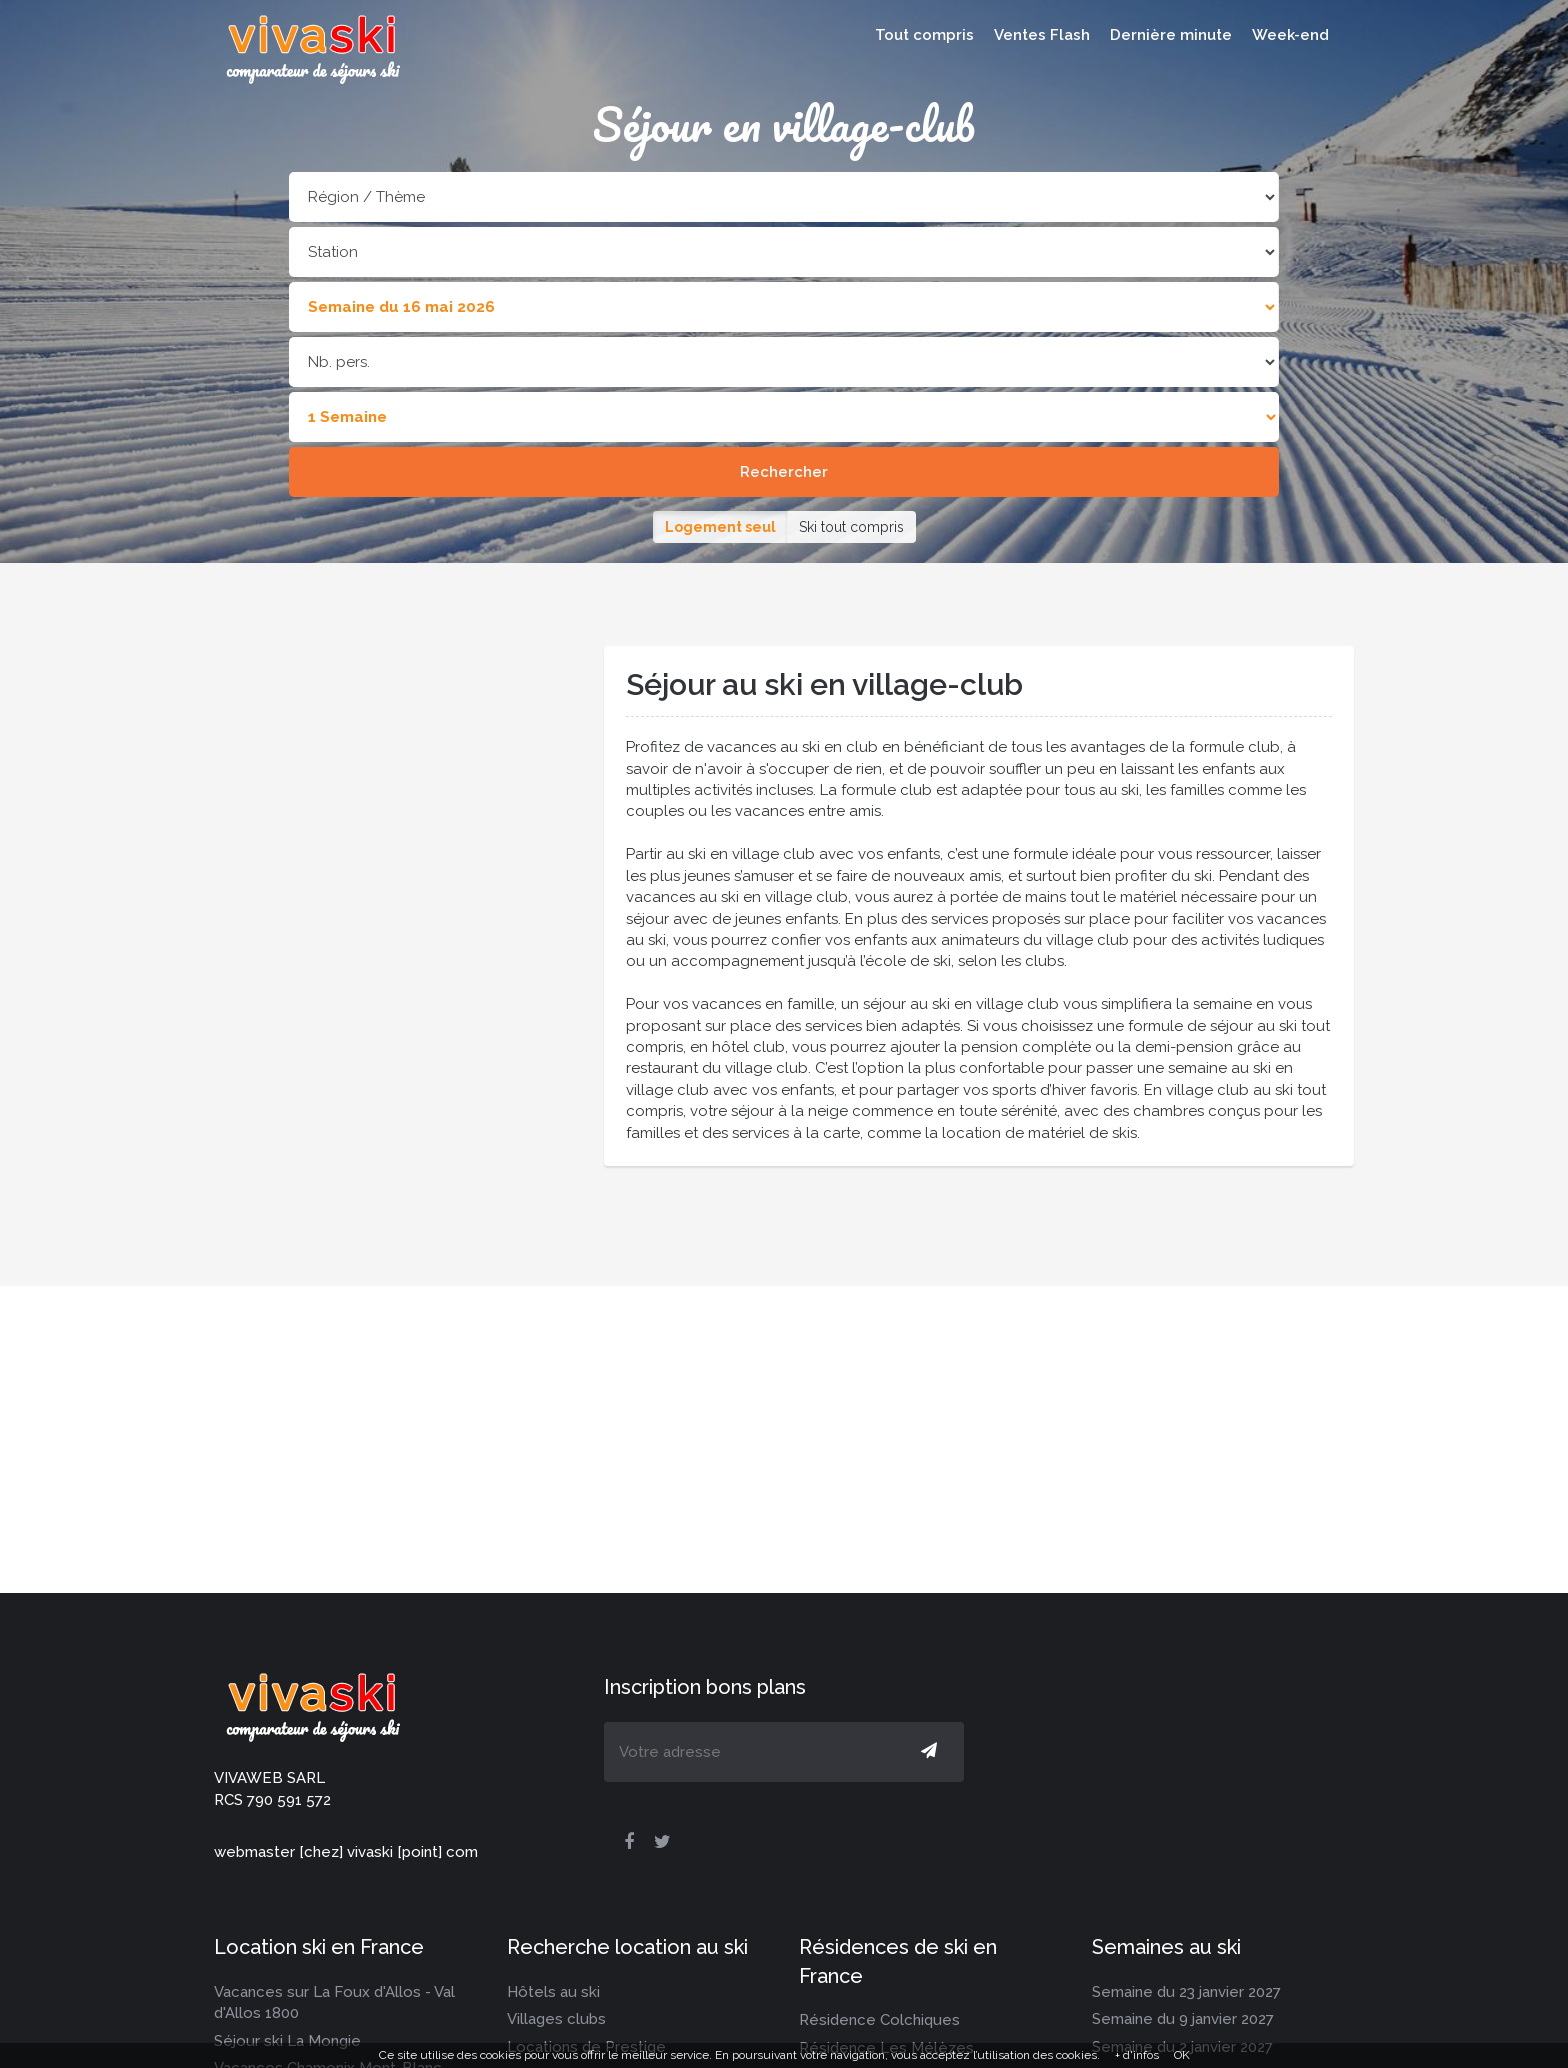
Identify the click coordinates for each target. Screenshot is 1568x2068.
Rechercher (784, 472)
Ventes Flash (1042, 35)
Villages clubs (556, 2019)
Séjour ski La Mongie (287, 2041)
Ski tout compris (851, 527)
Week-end (1290, 35)
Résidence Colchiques (879, 2020)
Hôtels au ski (553, 1992)
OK (1182, 2055)
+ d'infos (1137, 2055)
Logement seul (720, 527)
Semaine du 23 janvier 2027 (1186, 1992)
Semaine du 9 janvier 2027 (1183, 2019)
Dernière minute (1171, 35)
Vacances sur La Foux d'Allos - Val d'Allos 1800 (334, 2002)
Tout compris (924, 35)
